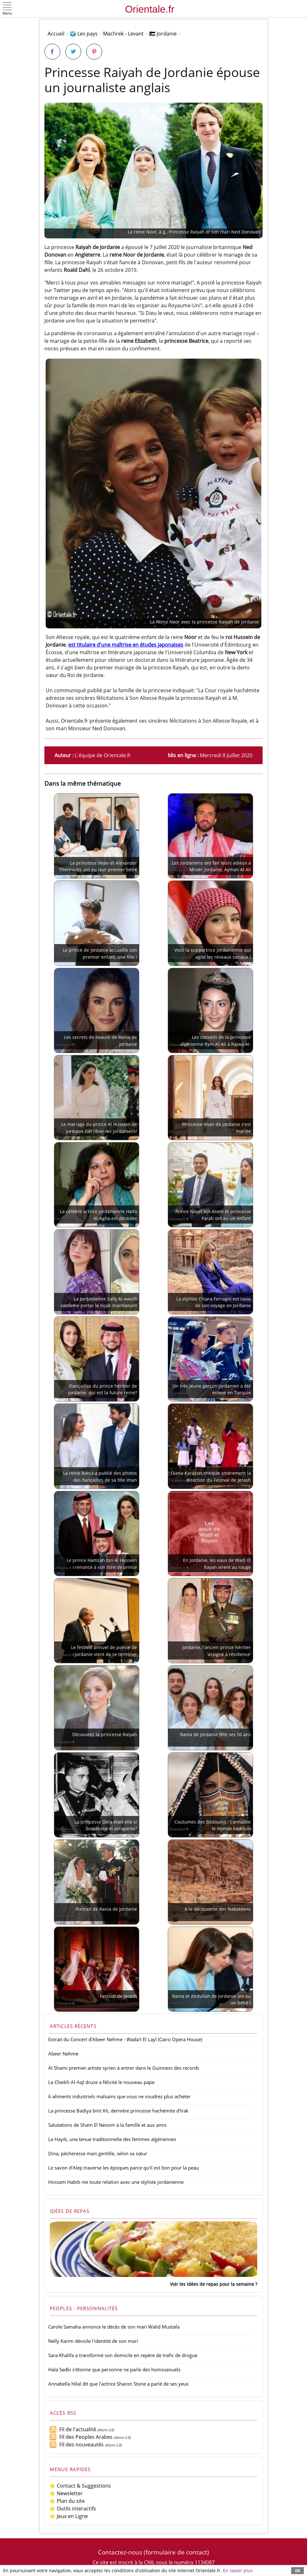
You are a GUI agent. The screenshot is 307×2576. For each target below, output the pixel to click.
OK (297, 2570)
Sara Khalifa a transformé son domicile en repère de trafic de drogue (122, 2355)
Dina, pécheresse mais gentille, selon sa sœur (97, 2153)
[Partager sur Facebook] (52, 52)
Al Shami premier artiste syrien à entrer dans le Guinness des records (123, 2068)
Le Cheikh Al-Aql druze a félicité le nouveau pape (101, 2082)
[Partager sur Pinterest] (94, 52)
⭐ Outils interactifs (72, 2508)
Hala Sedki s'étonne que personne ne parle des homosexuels (114, 2369)
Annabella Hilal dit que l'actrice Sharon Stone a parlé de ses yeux (118, 2384)
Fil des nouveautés (76, 2444)
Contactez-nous (120, 2552)
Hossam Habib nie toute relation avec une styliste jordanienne (116, 2182)
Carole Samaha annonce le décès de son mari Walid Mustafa (114, 2327)
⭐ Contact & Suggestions (80, 2485)
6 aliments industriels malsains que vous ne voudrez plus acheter (119, 2096)
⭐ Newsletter (66, 2493)
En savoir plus (238, 2570)
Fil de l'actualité (72, 2429)
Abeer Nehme (63, 2053)
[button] (7, 9)
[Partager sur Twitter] (73, 52)
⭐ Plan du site (67, 2500)
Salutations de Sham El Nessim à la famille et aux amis (107, 2125)
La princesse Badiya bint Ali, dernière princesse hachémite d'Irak (118, 2110)
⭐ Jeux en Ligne (68, 2516)
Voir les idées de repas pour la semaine (212, 2284)
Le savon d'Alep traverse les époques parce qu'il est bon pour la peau (123, 2167)
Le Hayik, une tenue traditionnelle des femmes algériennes (112, 2139)
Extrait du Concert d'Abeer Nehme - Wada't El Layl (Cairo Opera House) (125, 2039)
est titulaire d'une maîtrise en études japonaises (125, 644)
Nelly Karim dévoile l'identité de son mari (93, 2341)
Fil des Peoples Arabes (81, 2436)
